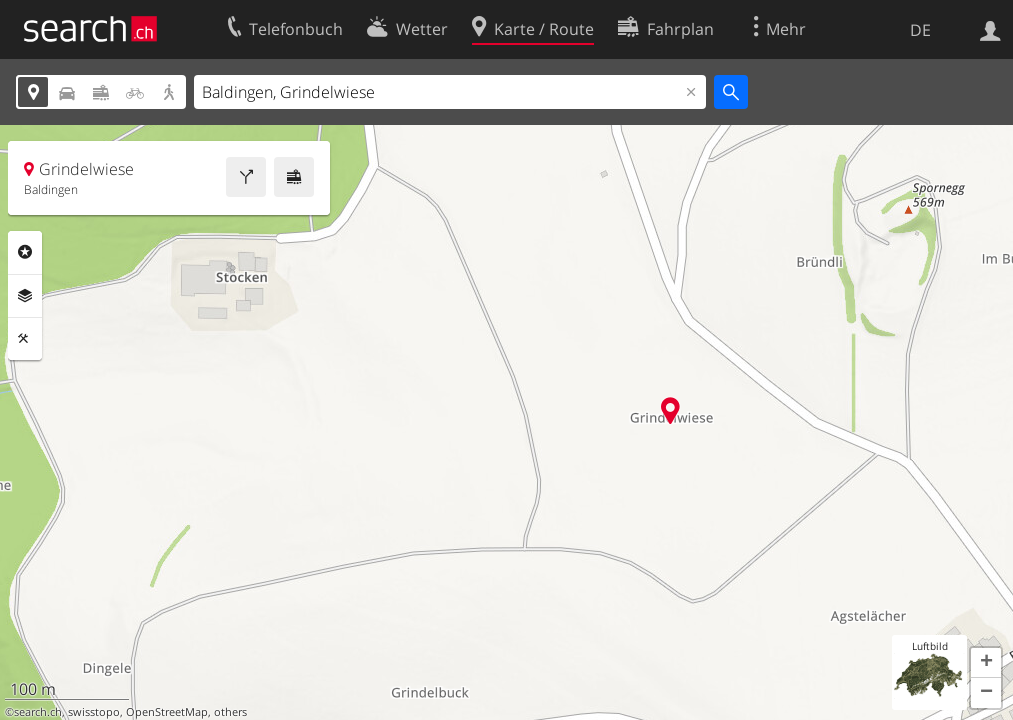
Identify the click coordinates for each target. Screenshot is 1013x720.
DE (920, 30)
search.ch (38, 712)
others (230, 712)
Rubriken (25, 252)
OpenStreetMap (167, 712)
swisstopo (94, 712)
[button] (986, 663)
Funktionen (25, 339)
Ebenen (25, 296)
